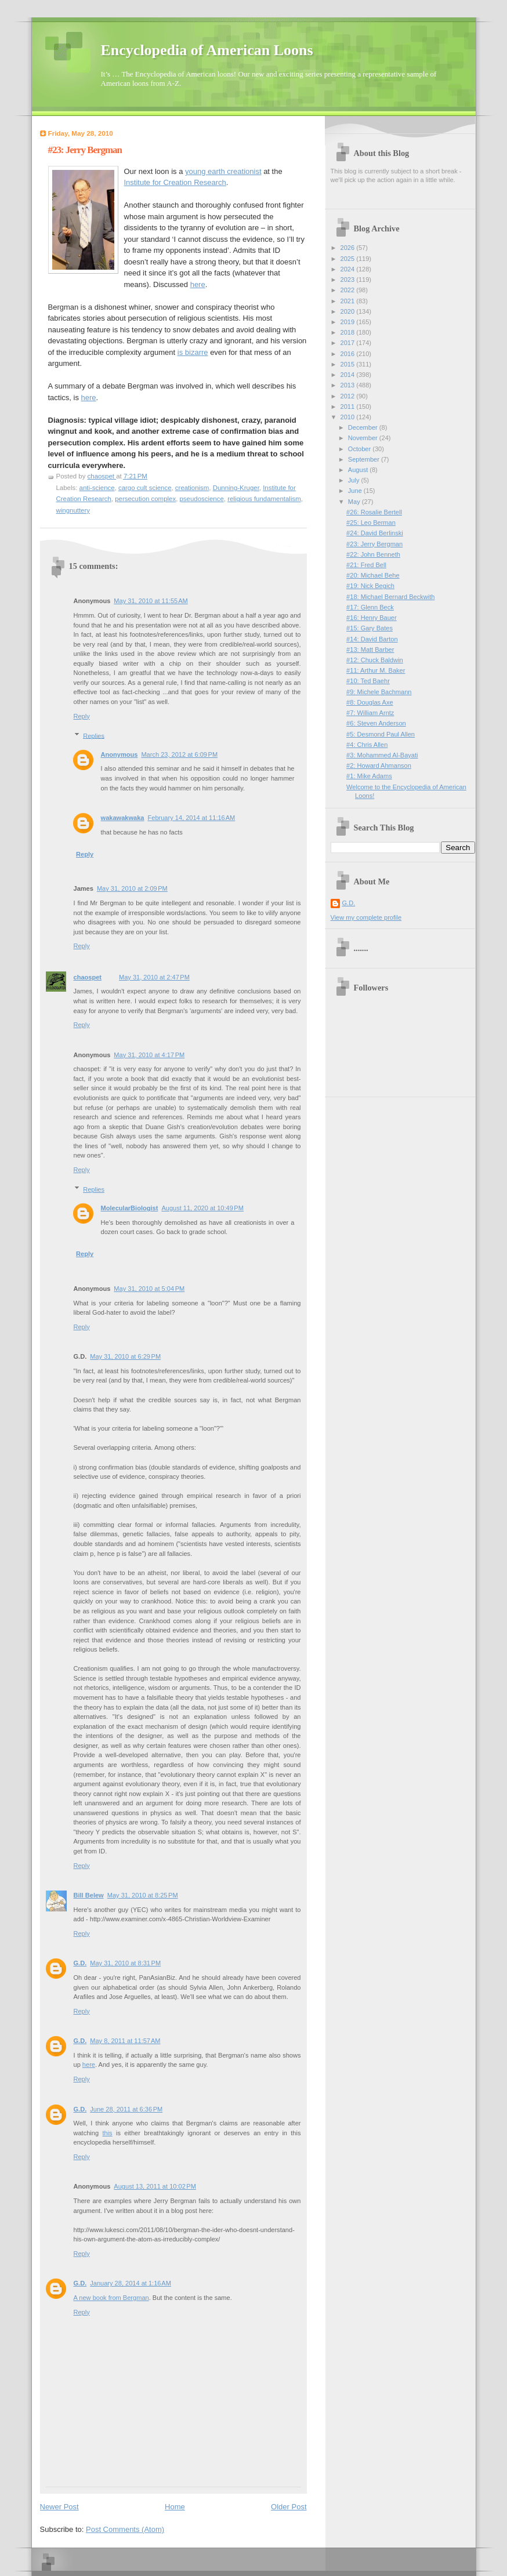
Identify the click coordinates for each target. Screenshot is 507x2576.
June (356, 490)
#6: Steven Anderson (376, 723)
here (197, 284)
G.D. (80, 1963)
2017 (349, 342)
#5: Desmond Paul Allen (380, 734)
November (363, 437)
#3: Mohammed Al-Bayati (382, 755)
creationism (192, 487)
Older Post (288, 2506)
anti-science (97, 487)
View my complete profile (366, 917)
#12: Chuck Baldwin (374, 659)
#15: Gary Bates (369, 628)
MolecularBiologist (129, 1207)
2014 (349, 374)
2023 (349, 279)
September (364, 459)
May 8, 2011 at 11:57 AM (125, 2040)
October (360, 448)
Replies (93, 735)
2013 (349, 385)
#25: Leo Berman (371, 522)
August (359, 469)
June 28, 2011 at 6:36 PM (126, 2109)
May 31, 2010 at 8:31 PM (125, 1963)
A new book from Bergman (111, 2297)
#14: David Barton (371, 639)
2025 (349, 258)
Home (175, 2506)
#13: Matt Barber (370, 649)
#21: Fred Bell (366, 564)
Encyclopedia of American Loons (207, 50)
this (107, 2132)
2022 (349, 289)
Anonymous (119, 754)
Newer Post (59, 2506)
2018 (349, 332)
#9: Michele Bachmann (378, 691)
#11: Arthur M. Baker (375, 670)
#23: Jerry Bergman (374, 543)
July (354, 480)
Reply (82, 716)
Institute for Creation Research (175, 182)
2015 (349, 364)
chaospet (88, 977)
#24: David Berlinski (374, 532)
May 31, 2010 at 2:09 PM (132, 888)
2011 (349, 406)
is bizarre (193, 352)
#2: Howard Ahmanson (378, 765)
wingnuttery (73, 510)
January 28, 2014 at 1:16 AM (130, 2283)
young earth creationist (223, 171)
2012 (349, 396)
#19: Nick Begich (370, 585)
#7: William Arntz (370, 712)
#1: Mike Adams (369, 775)
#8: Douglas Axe (369, 702)
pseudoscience (201, 498)
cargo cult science (145, 487)
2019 (349, 321)
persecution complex (145, 498)
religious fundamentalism (264, 498)
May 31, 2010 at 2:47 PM (154, 977)
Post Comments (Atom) (125, 2529)
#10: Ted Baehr (368, 680)
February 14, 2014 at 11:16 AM (191, 817)
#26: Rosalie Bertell (374, 512)
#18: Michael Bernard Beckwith (390, 596)
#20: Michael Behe (373, 575)
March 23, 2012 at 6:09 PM (179, 754)
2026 (349, 247)
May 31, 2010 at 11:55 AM (150, 600)
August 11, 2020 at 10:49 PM (202, 1207)
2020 (349, 311)
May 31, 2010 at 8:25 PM (142, 1895)
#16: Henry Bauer (371, 617)
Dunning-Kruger (236, 487)
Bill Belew (89, 1895)
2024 (349, 269)
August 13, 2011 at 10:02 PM (155, 2186)
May (355, 501)
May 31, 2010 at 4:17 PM (149, 1054)
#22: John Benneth (373, 554)
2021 (349, 300)
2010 (349, 416)
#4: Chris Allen (367, 744)
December (363, 427)
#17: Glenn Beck (370, 607)
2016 (349, 353)
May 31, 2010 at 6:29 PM (125, 1356)
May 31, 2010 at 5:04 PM (149, 1288)
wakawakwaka (122, 817)
